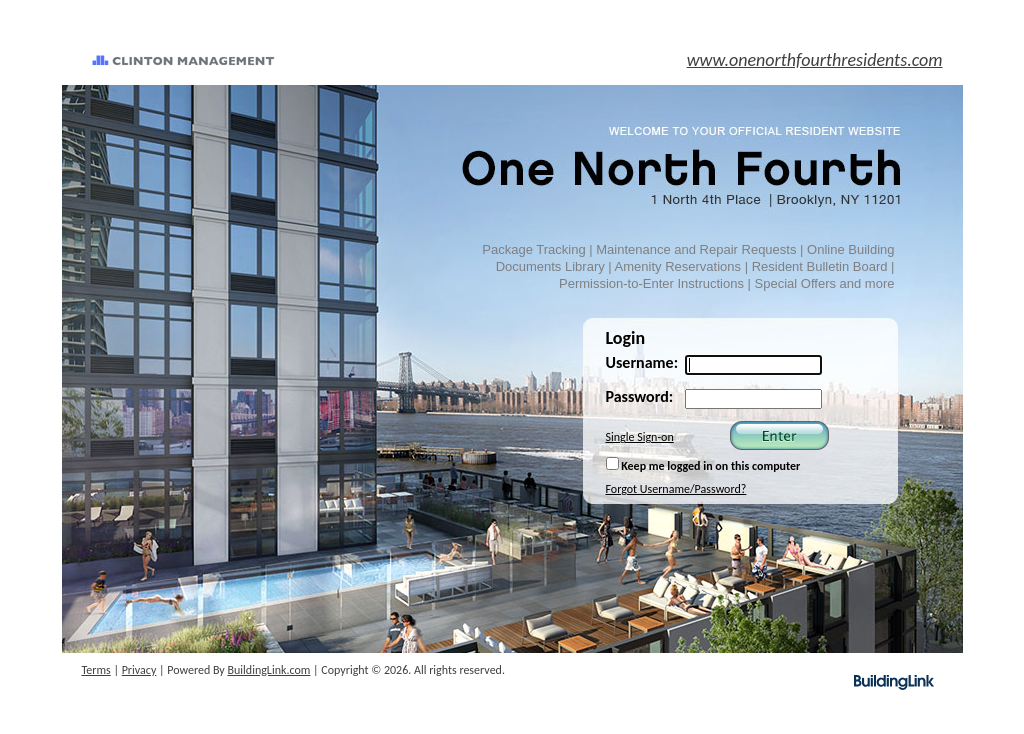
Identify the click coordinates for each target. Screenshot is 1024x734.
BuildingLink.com (269, 670)
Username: (642, 362)
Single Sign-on (640, 437)
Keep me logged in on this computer (703, 465)
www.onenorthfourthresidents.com (815, 60)
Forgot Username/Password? (676, 489)
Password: (640, 396)
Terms (96, 670)
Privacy (139, 670)
